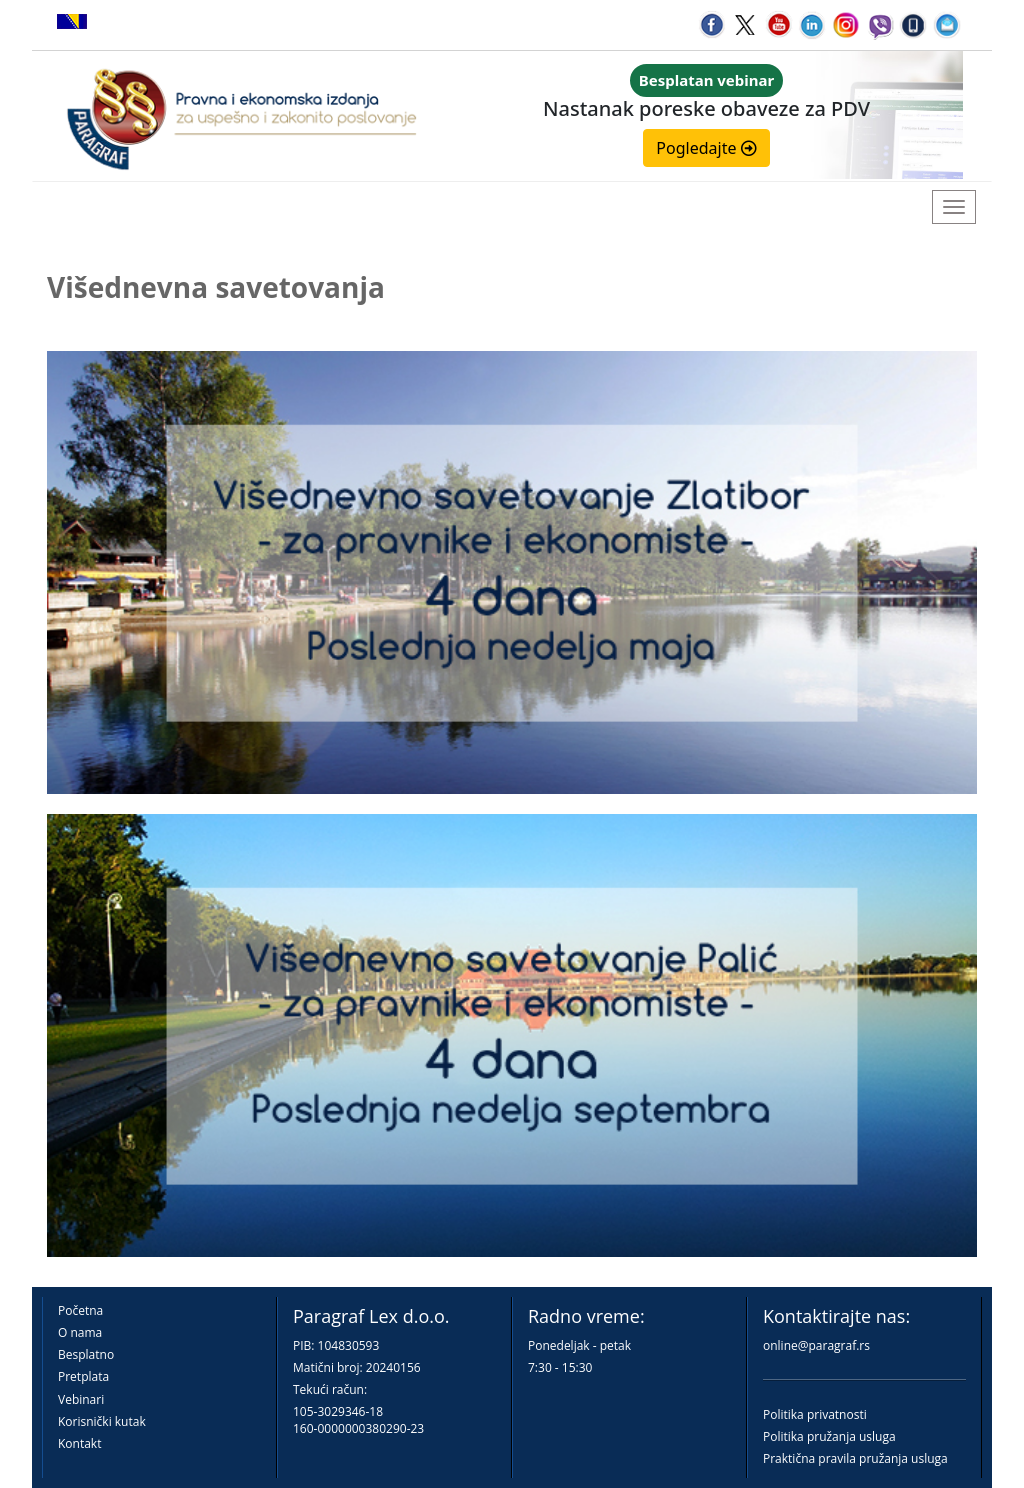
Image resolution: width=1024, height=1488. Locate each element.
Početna (80, 1310)
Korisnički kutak (102, 1421)
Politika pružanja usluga (829, 1436)
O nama (80, 1332)
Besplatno (86, 1354)
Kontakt (79, 1443)
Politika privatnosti (815, 1414)
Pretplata (83, 1376)
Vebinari (81, 1399)
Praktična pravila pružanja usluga (855, 1458)
